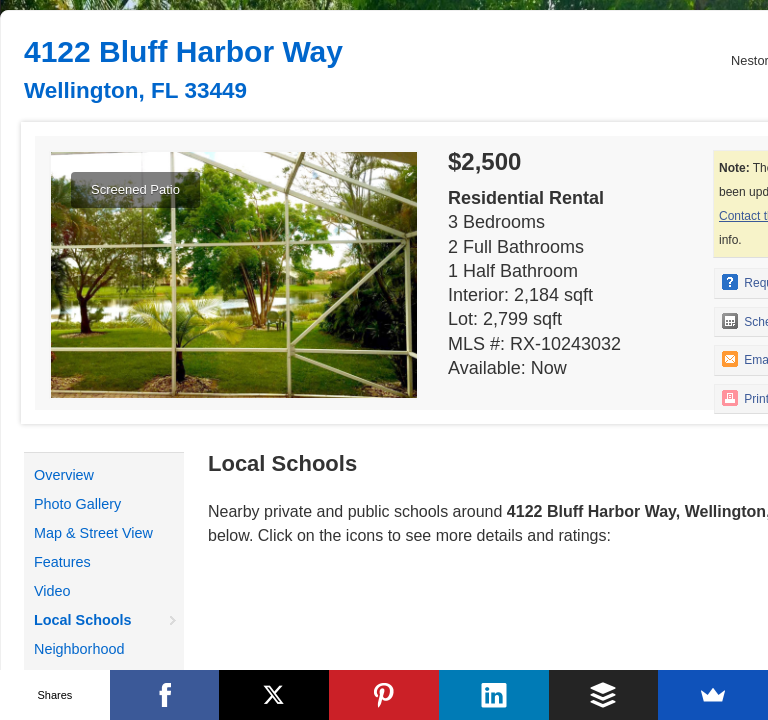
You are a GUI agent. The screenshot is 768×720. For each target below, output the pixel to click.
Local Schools (83, 620)
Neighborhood (79, 649)
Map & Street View (93, 533)
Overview (64, 475)
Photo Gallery (77, 504)
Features (62, 562)
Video (52, 591)
